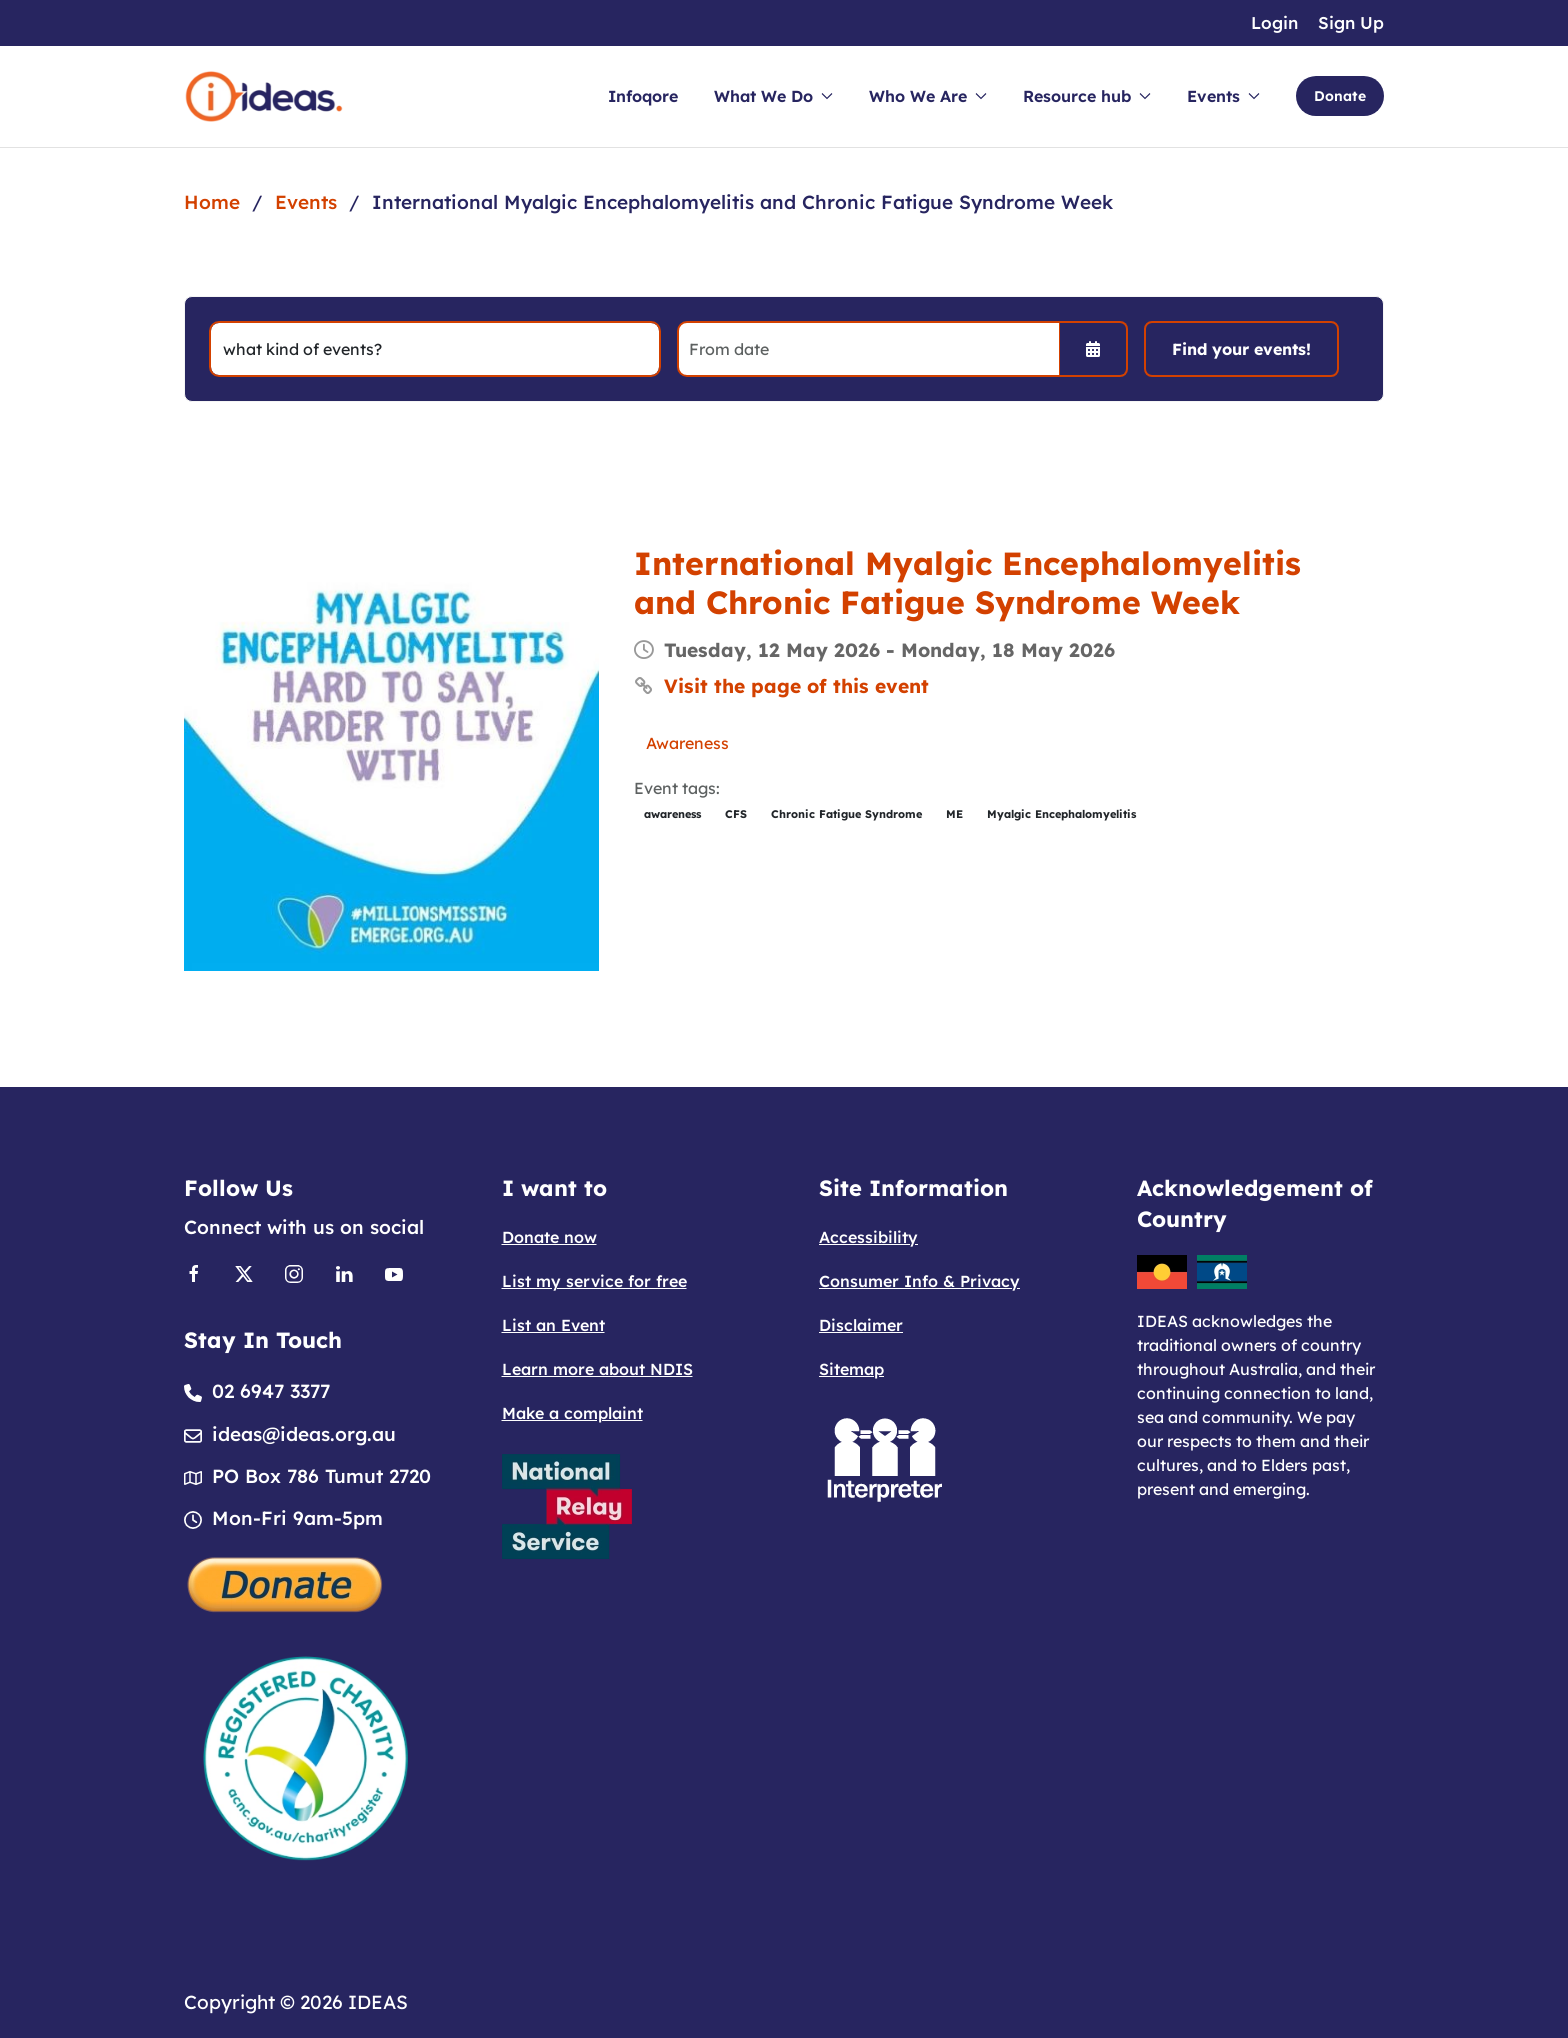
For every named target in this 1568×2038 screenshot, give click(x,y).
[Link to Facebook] (194, 1273)
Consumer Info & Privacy (919, 1281)
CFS (736, 814)
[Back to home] (264, 96)
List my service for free (594, 1281)
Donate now (549, 1237)
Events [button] (1223, 96)
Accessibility (868, 1237)
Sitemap (851, 1369)
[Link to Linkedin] (344, 1273)
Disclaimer (861, 1325)
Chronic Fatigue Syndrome (846, 814)
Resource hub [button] (1087, 96)
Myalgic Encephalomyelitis (1061, 814)
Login (1274, 22)
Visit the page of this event (796, 686)
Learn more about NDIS (597, 1369)
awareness (672, 814)
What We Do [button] (773, 96)
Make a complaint (572, 1413)
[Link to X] (244, 1273)
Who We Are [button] (928, 96)
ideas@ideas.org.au (304, 1434)
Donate (1340, 96)
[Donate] (286, 1582)
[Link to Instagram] (294, 1273)
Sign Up (1351, 22)
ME (954, 814)
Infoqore (643, 96)
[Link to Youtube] (394, 1273)
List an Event (553, 1325)
